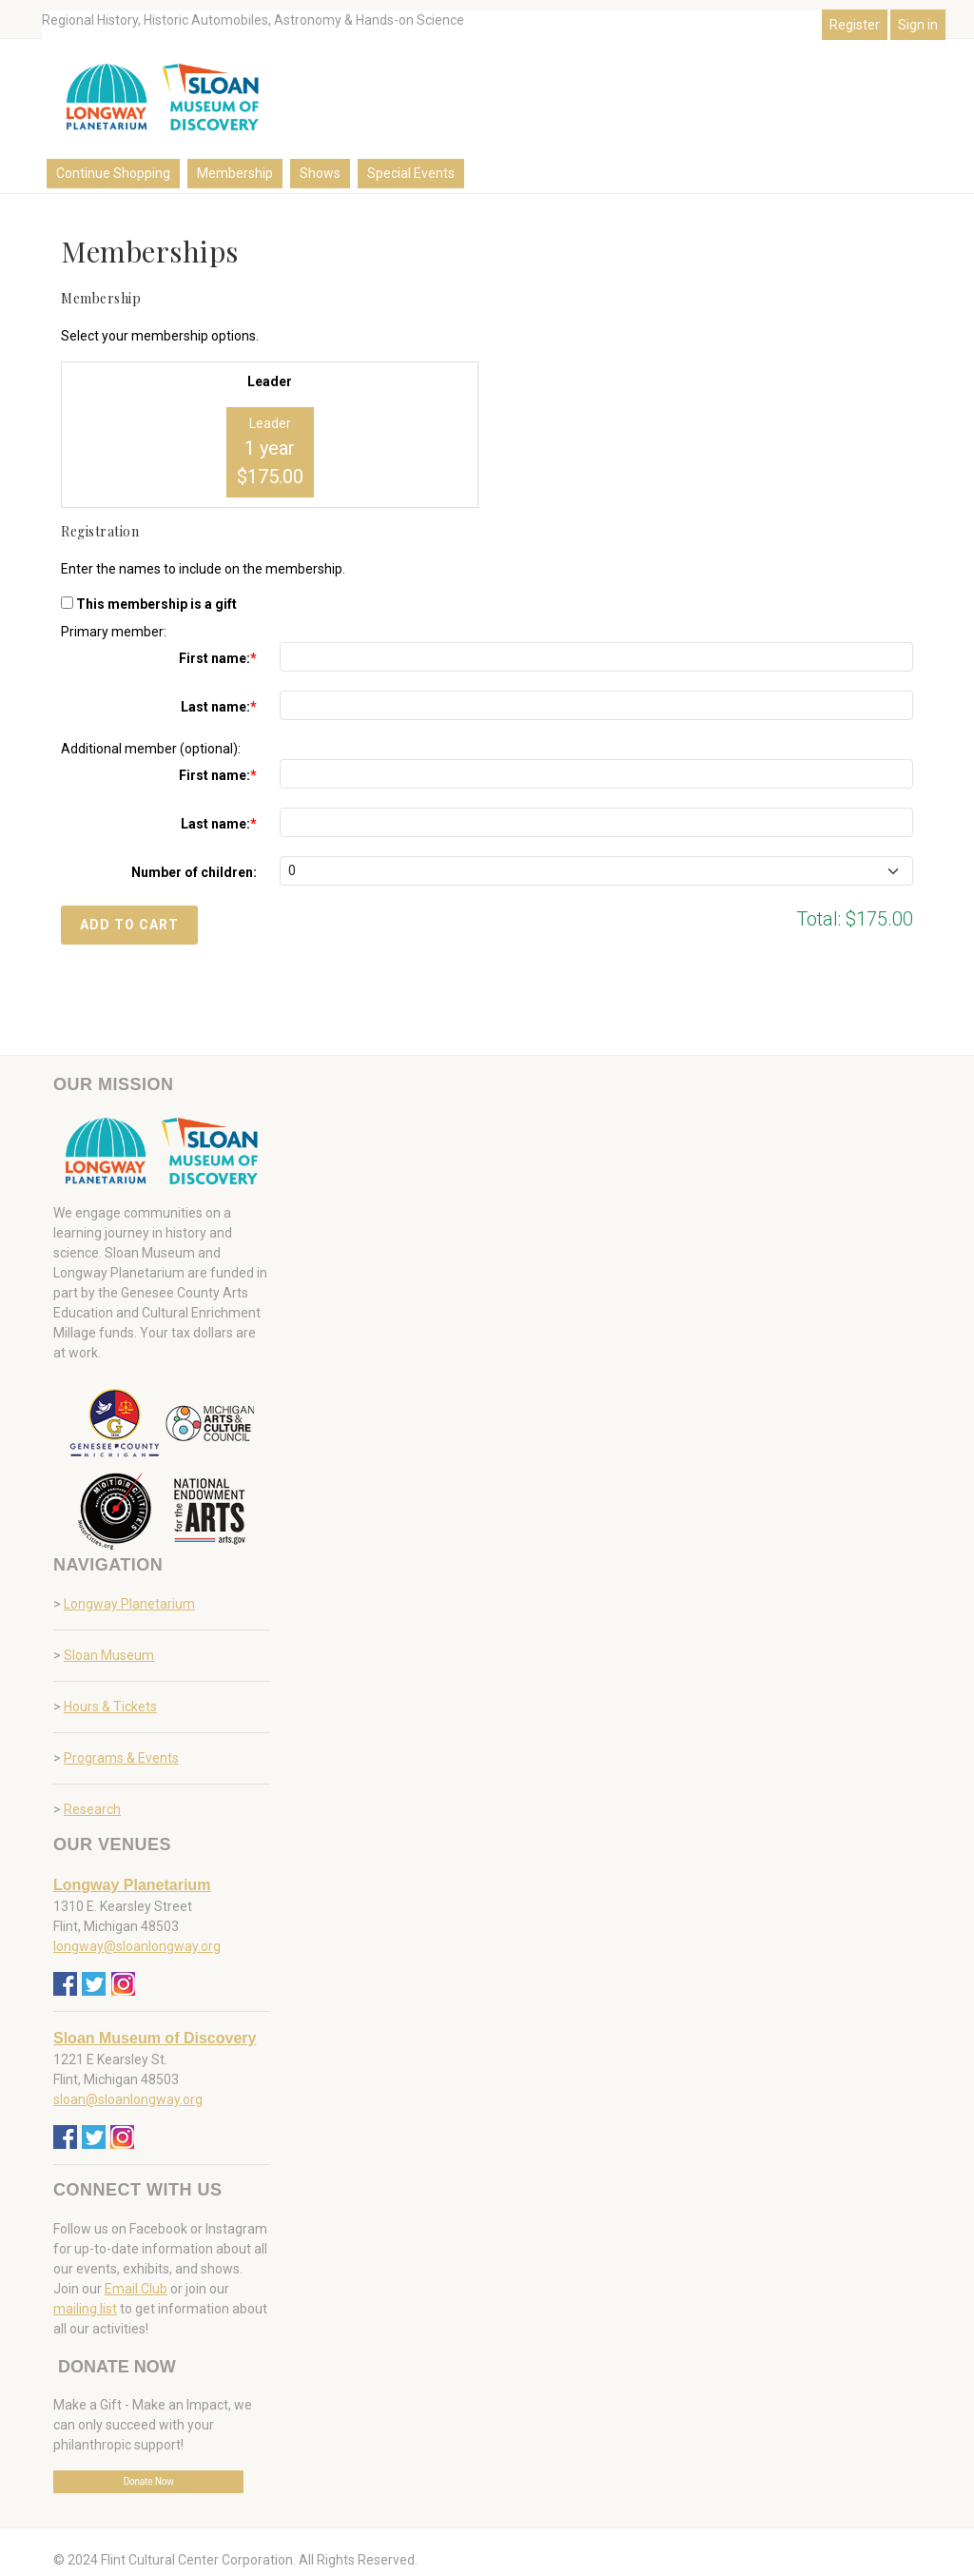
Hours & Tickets (110, 1706)
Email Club (136, 2288)
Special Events (411, 173)
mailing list (85, 2308)
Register (854, 24)
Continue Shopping (113, 173)
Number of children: (194, 872)
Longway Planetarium (129, 1603)
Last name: (215, 706)
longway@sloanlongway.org (137, 1946)
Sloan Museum (109, 1655)
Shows (320, 173)
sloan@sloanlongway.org (128, 2099)
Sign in (918, 24)
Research (92, 1809)
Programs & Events (121, 1758)
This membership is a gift (156, 604)
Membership (235, 173)
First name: (214, 658)
